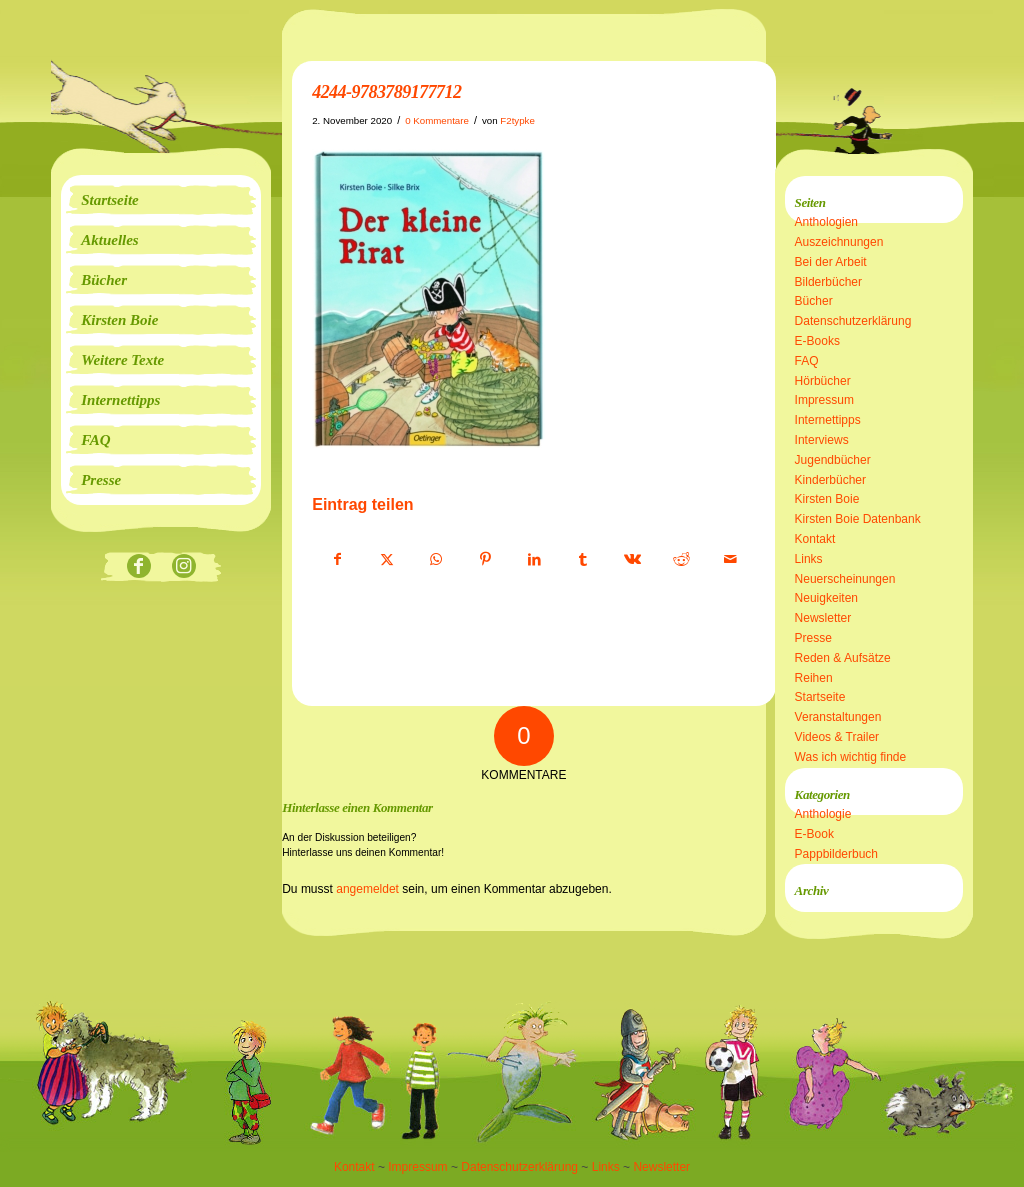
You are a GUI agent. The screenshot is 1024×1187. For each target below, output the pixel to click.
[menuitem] (161, 200)
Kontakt (815, 539)
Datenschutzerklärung (853, 321)
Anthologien (826, 222)
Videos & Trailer (837, 737)
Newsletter (823, 618)
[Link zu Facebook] (138, 567)
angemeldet (367, 889)
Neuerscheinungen (845, 579)
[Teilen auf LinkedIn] (534, 560)
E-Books (817, 341)
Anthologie (823, 814)
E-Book (814, 834)
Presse (813, 638)
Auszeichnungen (839, 242)
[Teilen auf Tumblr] (583, 560)
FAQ (807, 361)
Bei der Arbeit (831, 262)
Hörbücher (823, 381)
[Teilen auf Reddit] (681, 560)
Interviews (822, 440)
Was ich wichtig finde (851, 757)
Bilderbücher (828, 282)
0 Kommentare (437, 120)
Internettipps (828, 420)
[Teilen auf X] (387, 560)
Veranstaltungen (838, 717)
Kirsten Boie (827, 499)
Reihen (814, 678)
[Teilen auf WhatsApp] (436, 560)
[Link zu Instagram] (183, 567)
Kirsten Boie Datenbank (858, 519)
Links (809, 559)
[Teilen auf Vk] (632, 560)
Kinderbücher (830, 480)
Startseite (820, 697)
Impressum (824, 400)
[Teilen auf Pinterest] (485, 560)
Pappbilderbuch (836, 854)
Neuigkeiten (826, 598)
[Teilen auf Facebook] (337, 560)
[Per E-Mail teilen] (730, 560)
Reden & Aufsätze (843, 658)
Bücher (814, 301)
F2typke (517, 120)
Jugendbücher (833, 460)
